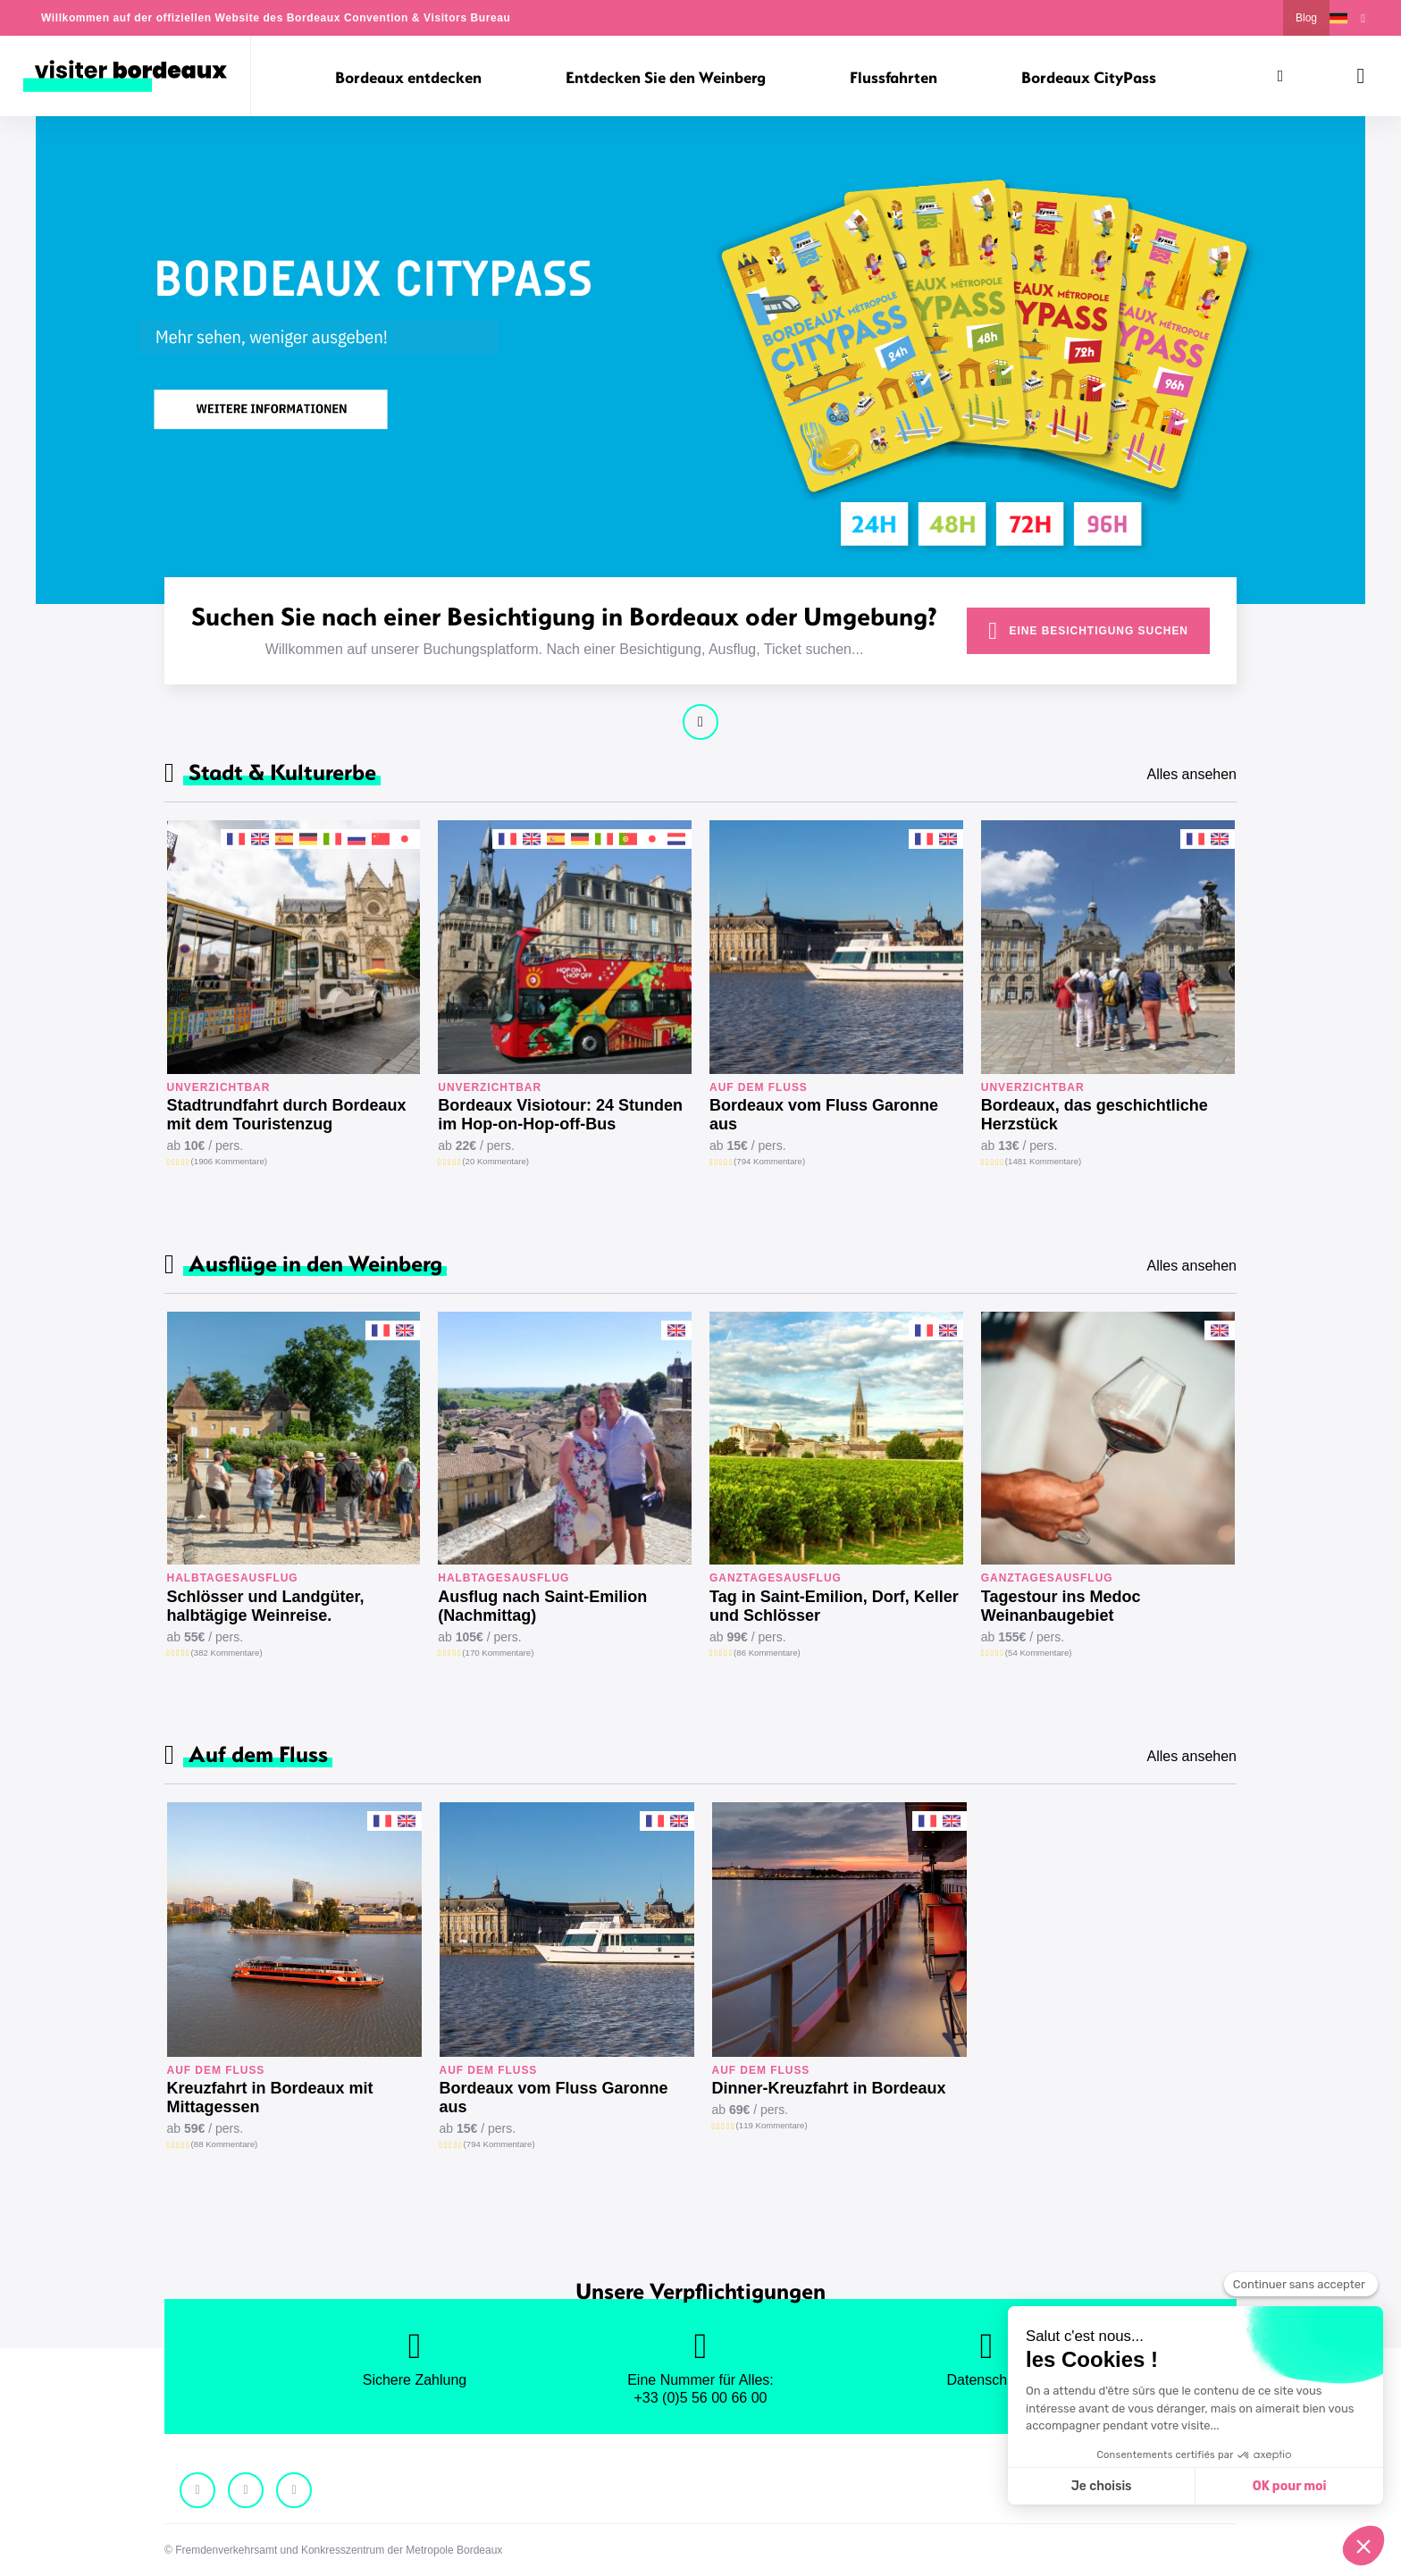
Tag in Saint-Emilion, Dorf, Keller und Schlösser (834, 1606)
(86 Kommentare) (767, 1652)
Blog (1306, 18)
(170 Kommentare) (497, 1652)
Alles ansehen (1191, 774)
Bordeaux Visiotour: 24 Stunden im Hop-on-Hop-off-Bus (560, 1114)
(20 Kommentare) (495, 1161)
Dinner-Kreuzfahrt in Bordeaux (829, 2088)
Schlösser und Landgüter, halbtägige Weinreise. (266, 1606)
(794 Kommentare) (769, 1161)
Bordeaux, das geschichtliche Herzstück (1094, 1114)
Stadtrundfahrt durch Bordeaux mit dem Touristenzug (287, 1114)
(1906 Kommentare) (229, 1161)
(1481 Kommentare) (1043, 1161)
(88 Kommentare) (224, 2144)
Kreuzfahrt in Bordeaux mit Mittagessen (270, 2097)
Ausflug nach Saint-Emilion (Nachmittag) (542, 1606)
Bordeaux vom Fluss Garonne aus (823, 1114)
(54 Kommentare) (1038, 1652)
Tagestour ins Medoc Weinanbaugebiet (1061, 1606)
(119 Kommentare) (772, 2125)
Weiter (700, 722)
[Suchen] (1280, 76)
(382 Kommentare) (227, 1652)
